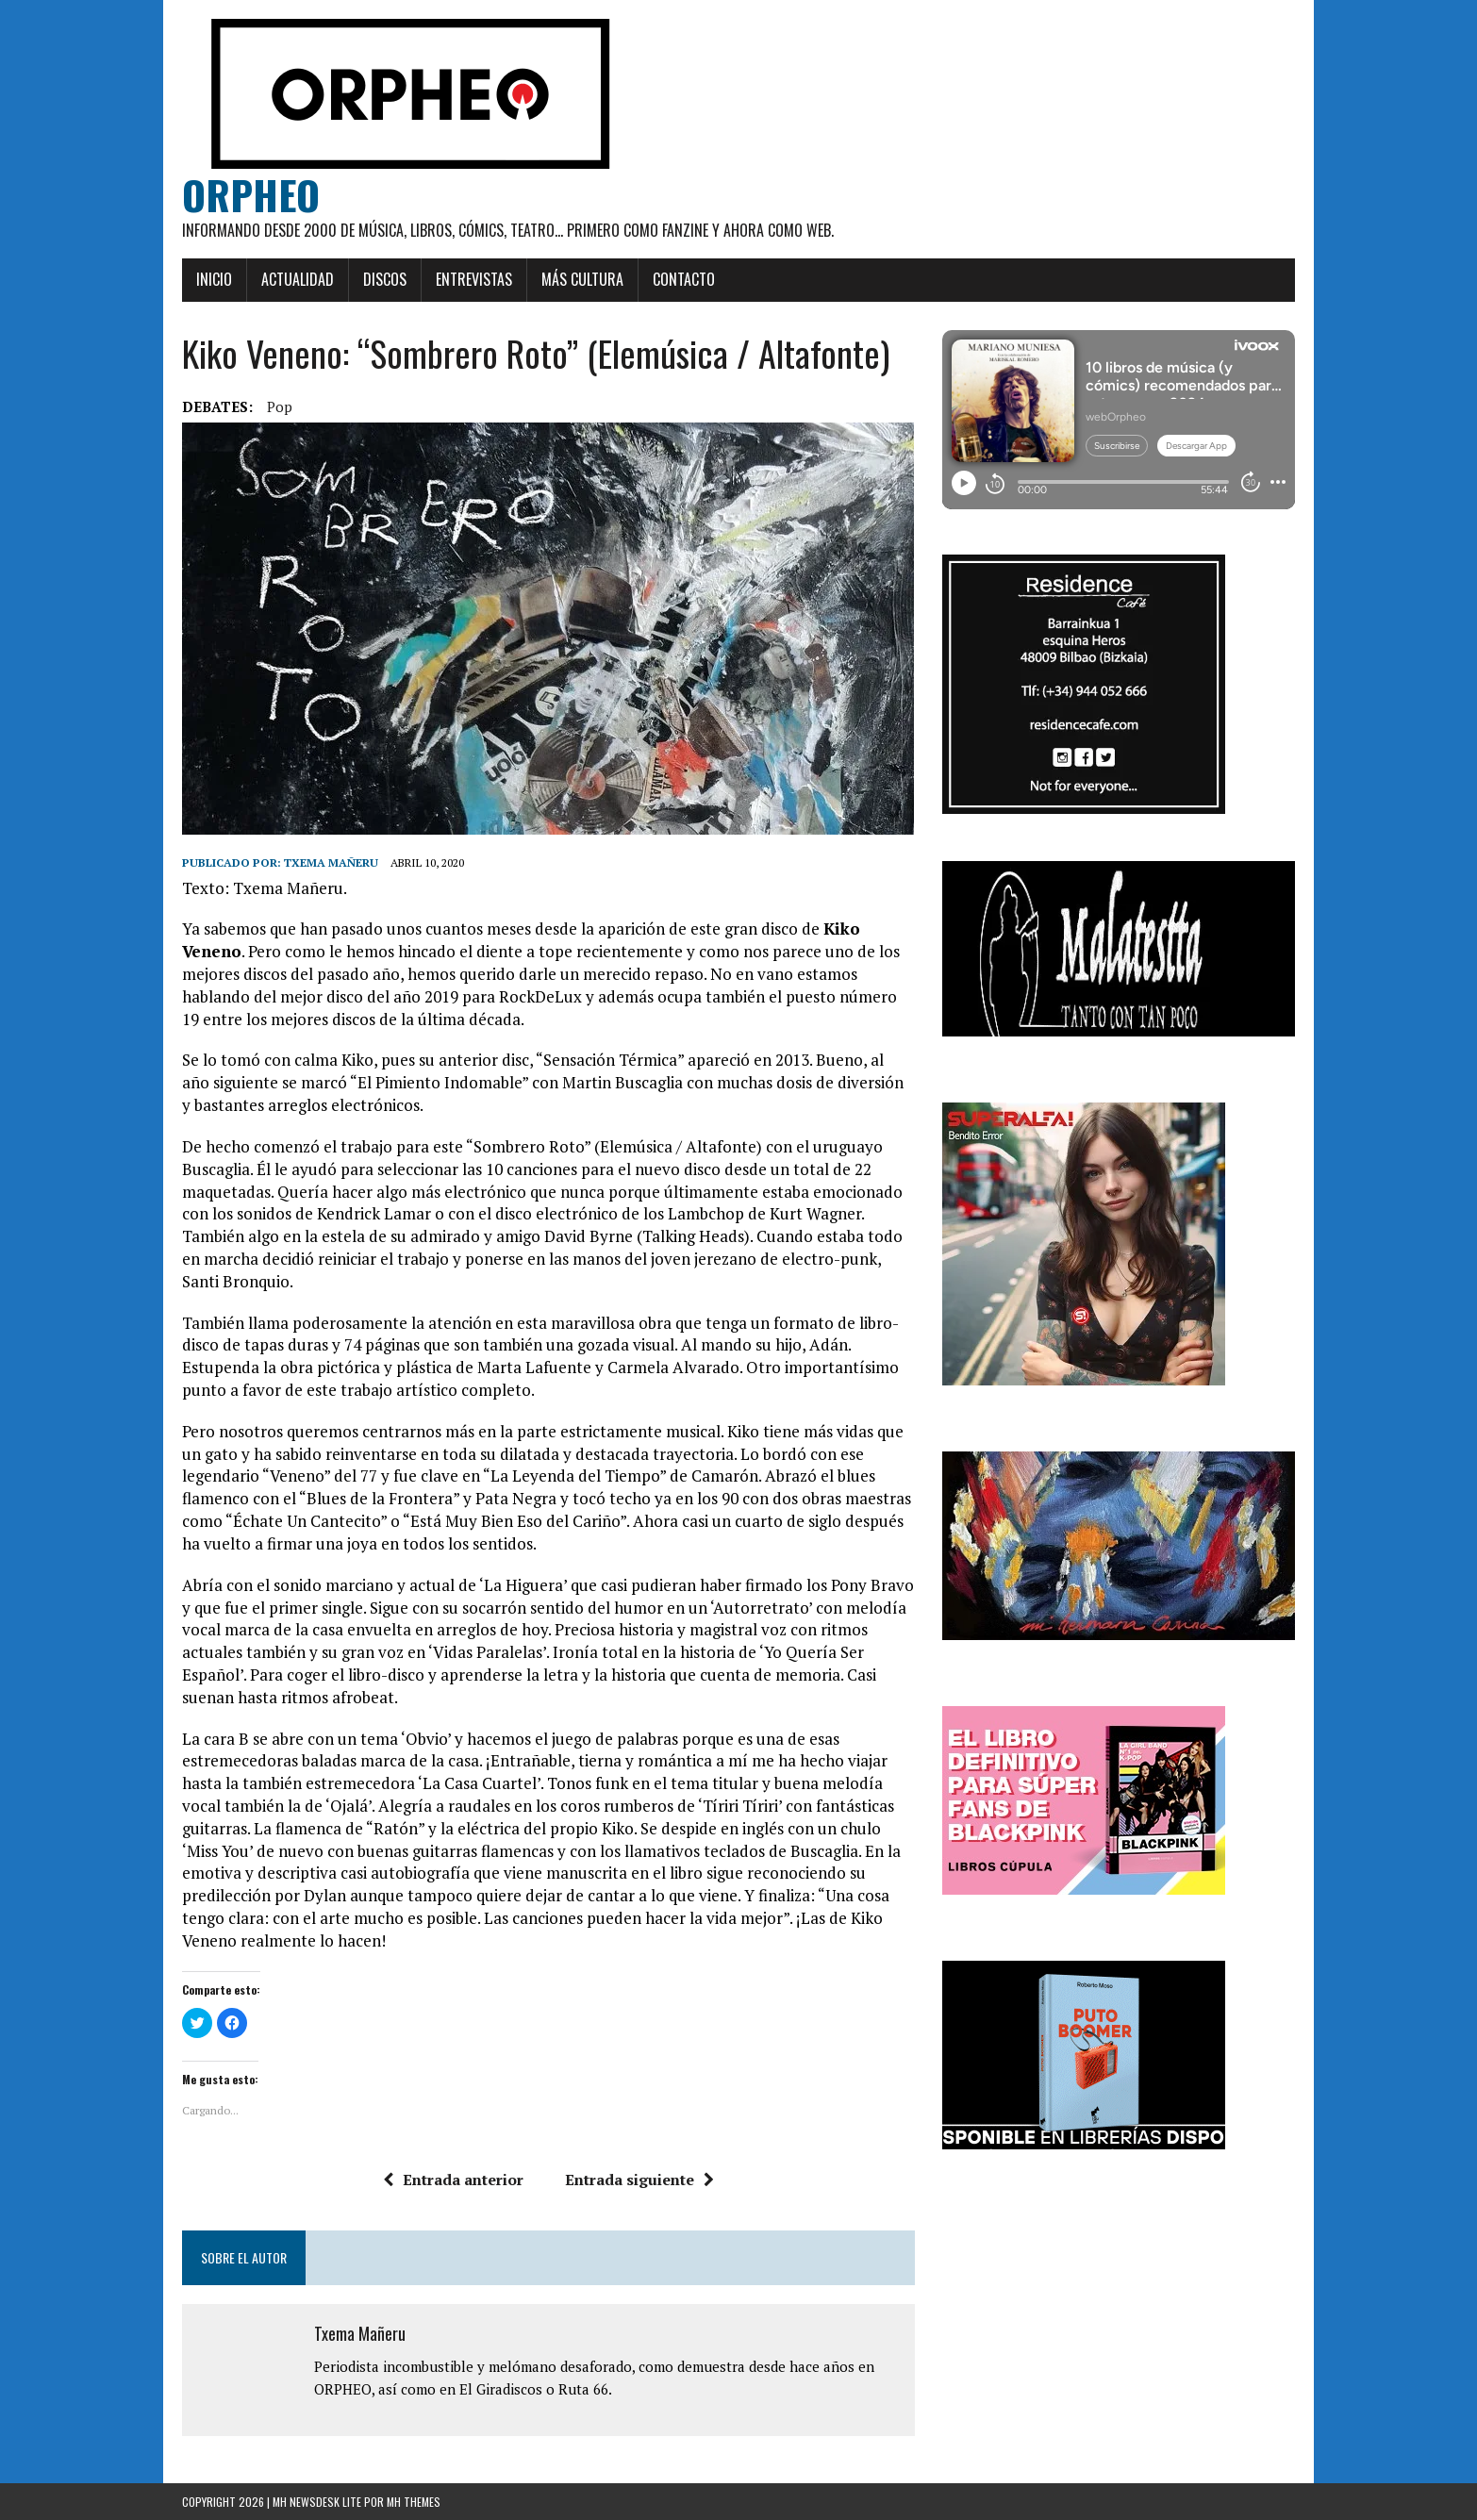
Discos (385, 279)
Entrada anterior (453, 2179)
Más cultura (582, 279)
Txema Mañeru (331, 862)
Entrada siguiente (639, 2179)
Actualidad (297, 279)
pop (279, 406)
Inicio (214, 279)
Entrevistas (474, 279)
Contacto (684, 279)
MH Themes (413, 2502)
